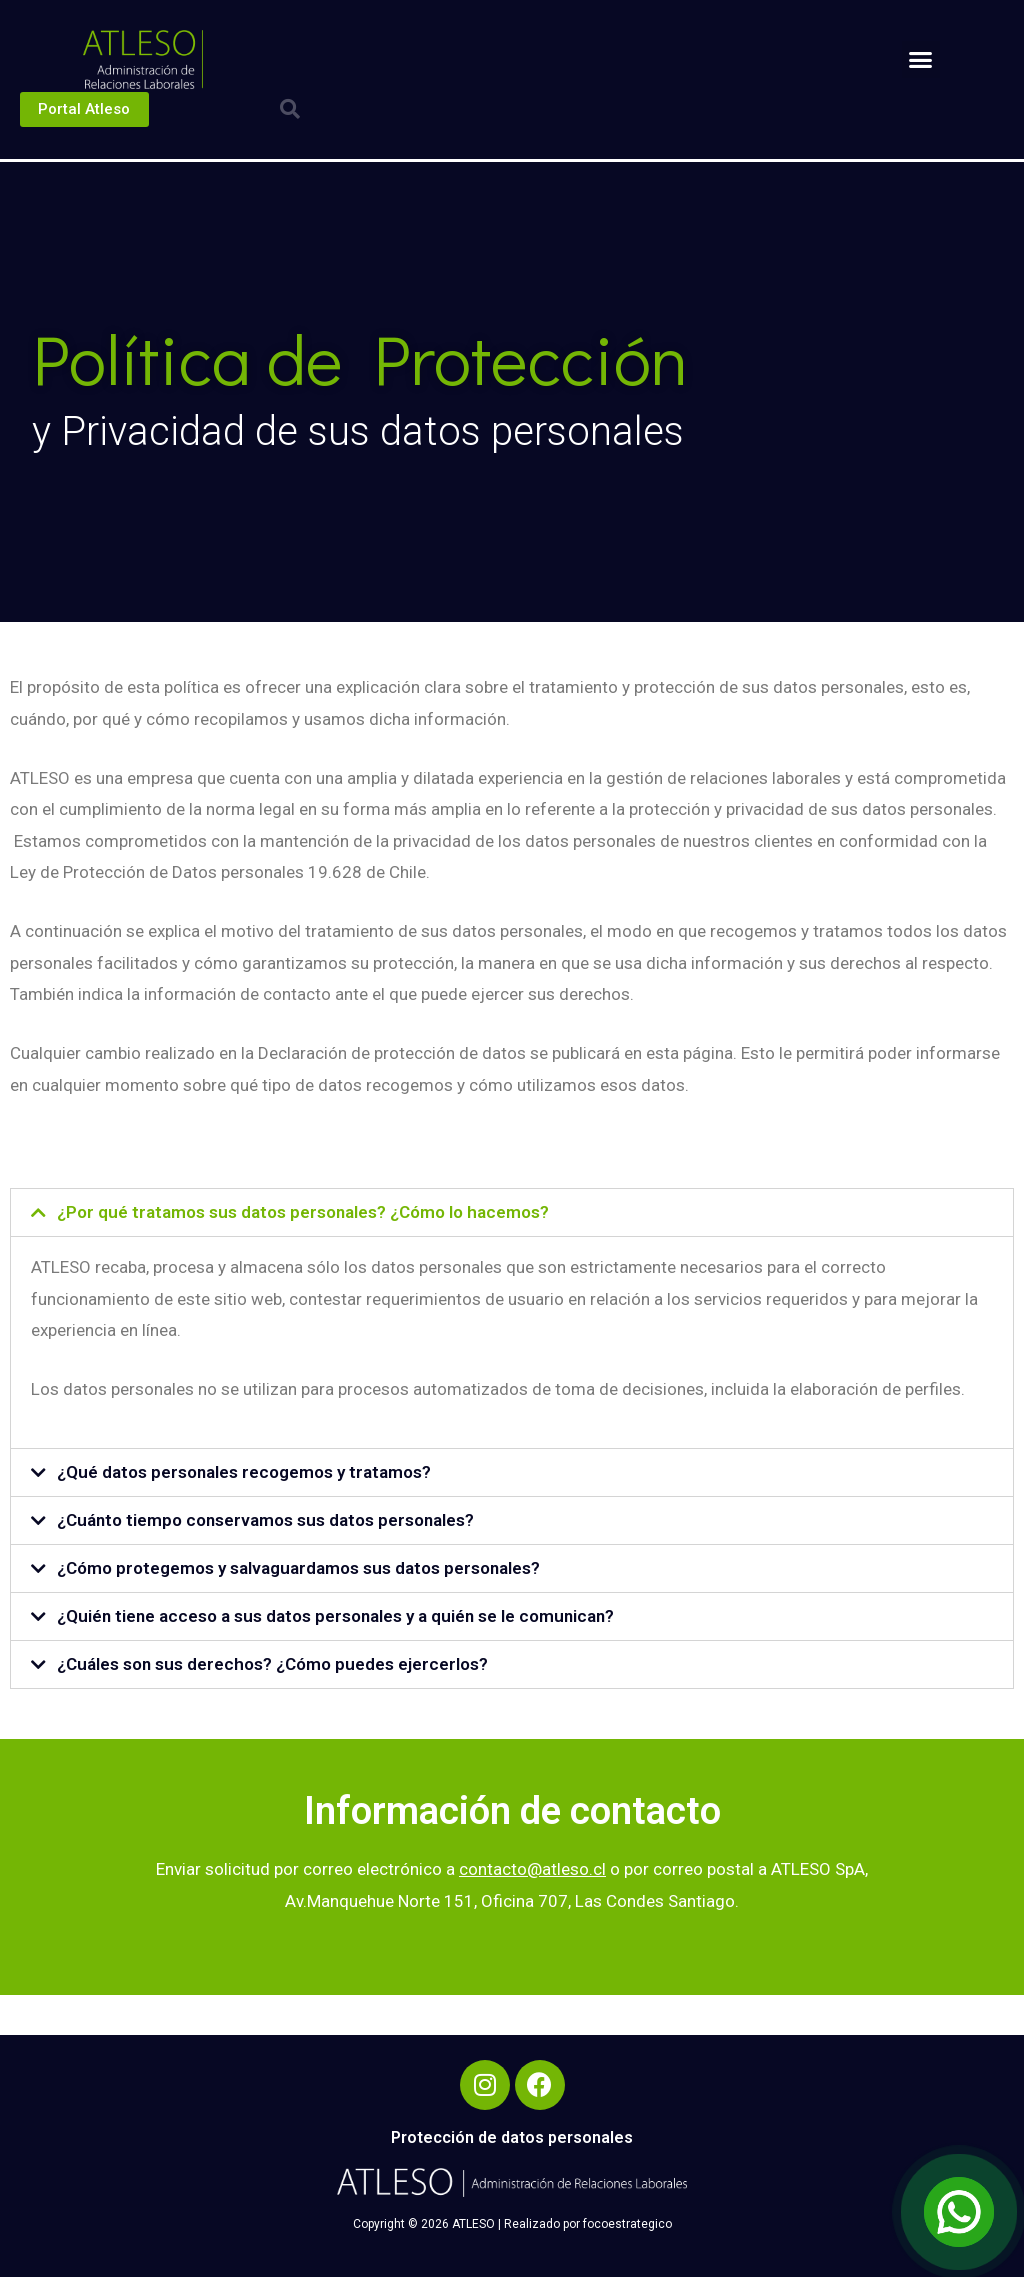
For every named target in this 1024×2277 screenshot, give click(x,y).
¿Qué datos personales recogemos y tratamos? (244, 1472)
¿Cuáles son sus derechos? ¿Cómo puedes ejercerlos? (272, 1664)
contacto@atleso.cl (532, 1869)
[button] (921, 60)
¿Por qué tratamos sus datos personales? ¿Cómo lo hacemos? (303, 1212)
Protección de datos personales (512, 2137)
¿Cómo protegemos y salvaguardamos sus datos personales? (298, 1568)
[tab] (512, 1212)
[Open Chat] (959, 2212)
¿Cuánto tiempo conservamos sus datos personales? (265, 1520)
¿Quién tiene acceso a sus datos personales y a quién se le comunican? (335, 1616)
